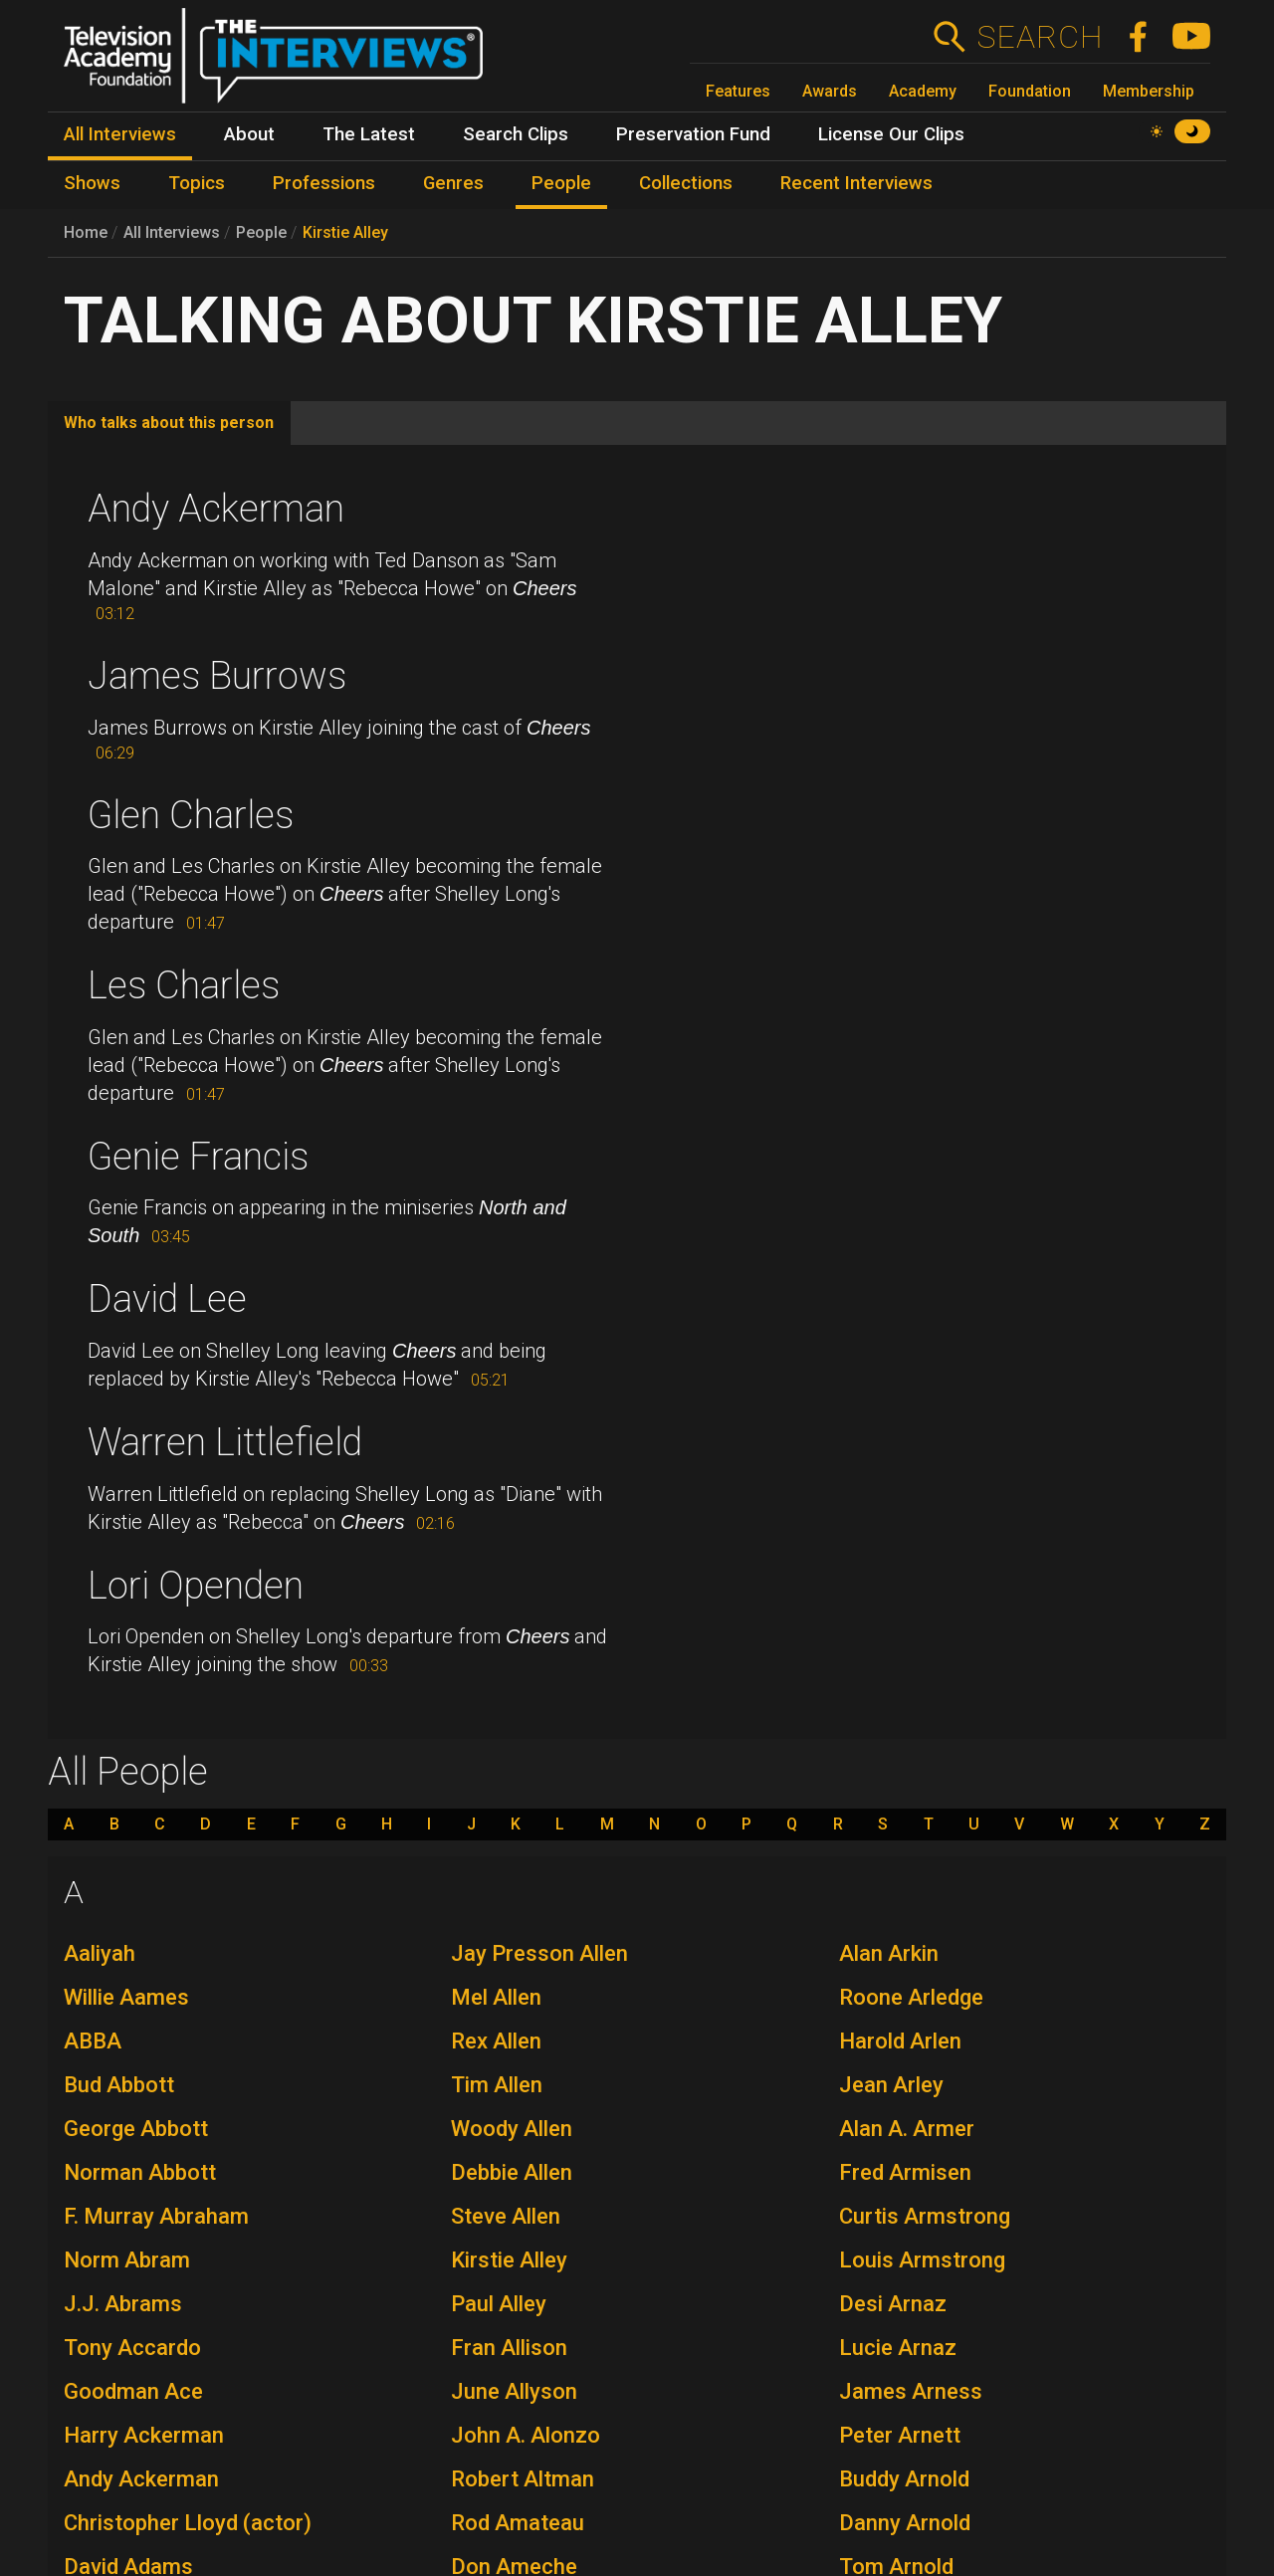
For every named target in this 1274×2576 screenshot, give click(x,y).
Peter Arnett (899, 2435)
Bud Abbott (119, 2084)
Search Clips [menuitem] (515, 134)
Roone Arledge (911, 1997)
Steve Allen (505, 2216)
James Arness (910, 2391)
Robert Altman (522, 2479)
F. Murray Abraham (156, 2216)
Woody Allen (511, 2128)
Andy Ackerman (216, 509)
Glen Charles (191, 815)
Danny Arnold (904, 2522)
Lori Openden (196, 1586)
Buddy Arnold (904, 2479)
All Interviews (171, 232)
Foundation (1029, 91)
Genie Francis (198, 1157)
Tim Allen (496, 2084)
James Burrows (217, 676)
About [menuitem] (249, 134)
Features (738, 91)
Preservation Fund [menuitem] (693, 134)
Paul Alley (498, 2303)
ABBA (92, 2041)
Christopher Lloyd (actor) (188, 2522)
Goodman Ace (133, 2391)
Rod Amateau (517, 2522)
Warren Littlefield (225, 1442)
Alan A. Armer (906, 2128)
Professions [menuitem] (324, 183)
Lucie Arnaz (897, 2347)
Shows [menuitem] (92, 183)
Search (1039, 37)
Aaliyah (99, 1953)
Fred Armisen (905, 2172)
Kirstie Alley (345, 232)
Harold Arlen (900, 2041)
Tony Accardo (132, 2347)
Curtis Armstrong (924, 2216)
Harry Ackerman (144, 2435)
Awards (829, 91)
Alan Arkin (889, 1953)
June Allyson (514, 2391)
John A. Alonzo (525, 2435)
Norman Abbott (140, 2172)
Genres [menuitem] (453, 183)
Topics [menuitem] (196, 183)
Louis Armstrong (922, 2260)
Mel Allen (496, 1997)
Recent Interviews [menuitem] (856, 183)
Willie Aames (126, 1997)
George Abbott (136, 2128)
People (261, 232)
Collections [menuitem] (686, 183)
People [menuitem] (561, 183)
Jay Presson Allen (539, 1953)
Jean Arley (891, 2084)
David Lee (167, 1299)
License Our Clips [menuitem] (891, 134)
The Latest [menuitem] (368, 134)
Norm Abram (127, 2260)
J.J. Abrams (123, 2303)
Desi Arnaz (893, 2303)
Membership (1148, 91)
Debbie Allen (511, 2172)
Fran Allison (509, 2347)
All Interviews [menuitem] (120, 134)
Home (85, 232)
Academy (922, 91)
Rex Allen (496, 2041)
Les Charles (184, 985)
